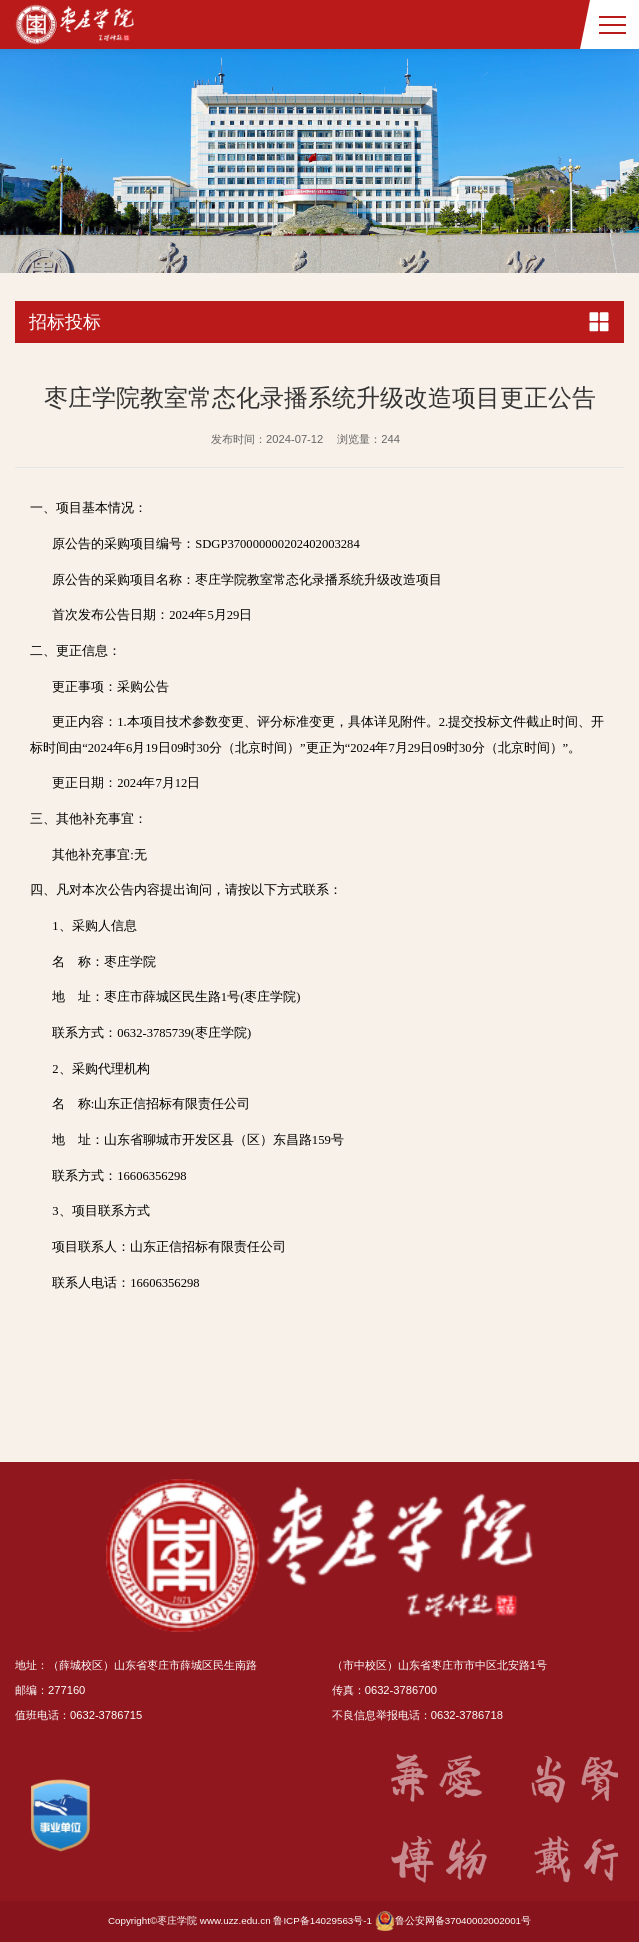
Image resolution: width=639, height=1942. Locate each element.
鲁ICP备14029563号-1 (322, 1920)
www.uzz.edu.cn (235, 1920)
